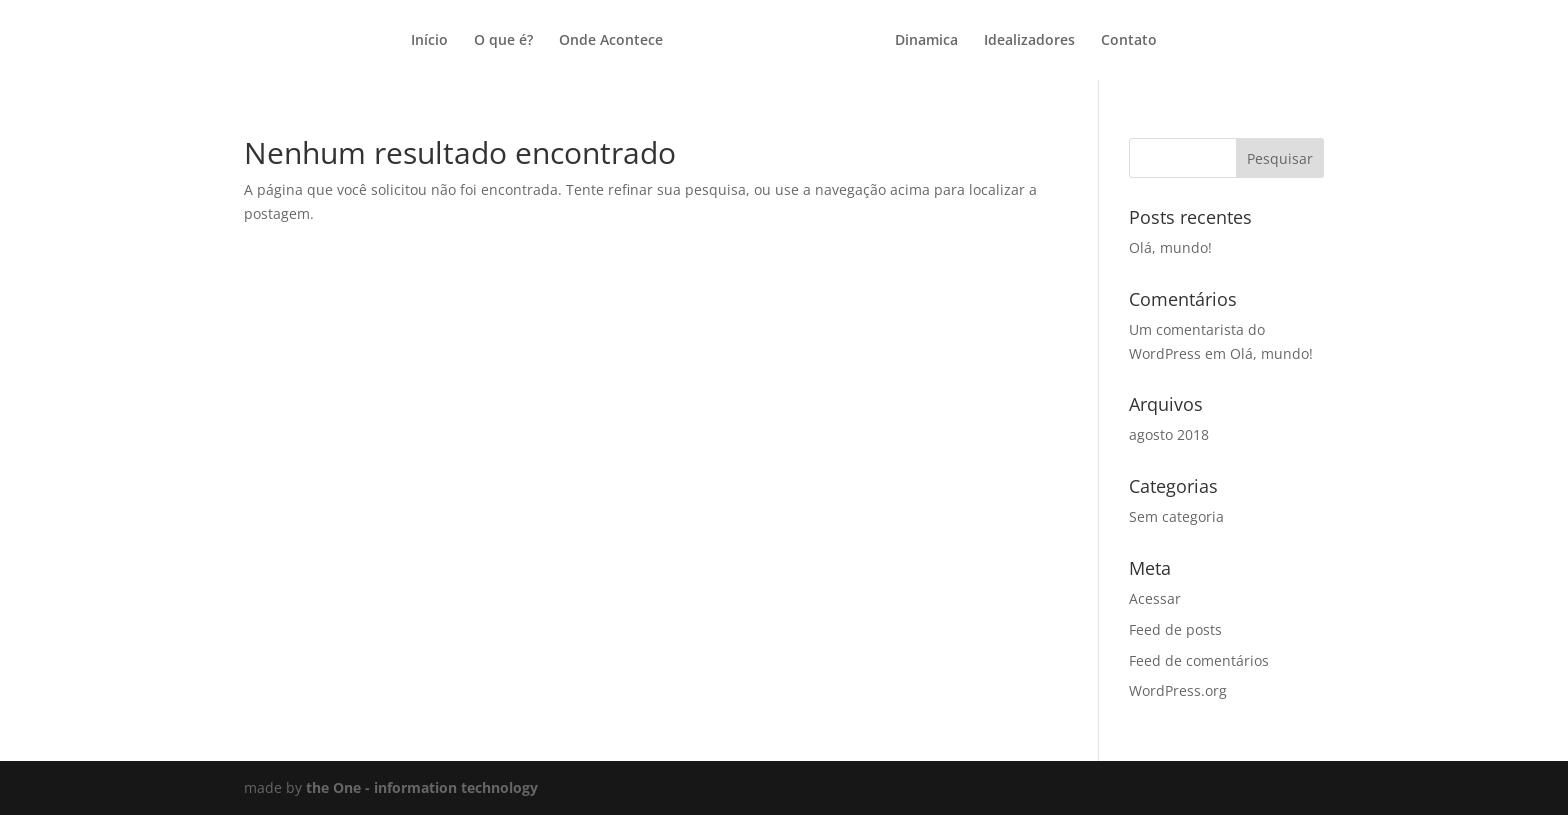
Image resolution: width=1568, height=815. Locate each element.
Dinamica (926, 41)
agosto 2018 (1169, 434)
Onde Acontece (611, 41)
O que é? (503, 41)
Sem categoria (1176, 516)
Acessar (1155, 598)
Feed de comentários (1199, 660)
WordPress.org (1178, 690)
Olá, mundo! (1170, 247)
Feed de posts (1175, 629)
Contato (1129, 41)
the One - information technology (422, 787)
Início (429, 41)
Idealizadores (1029, 41)
